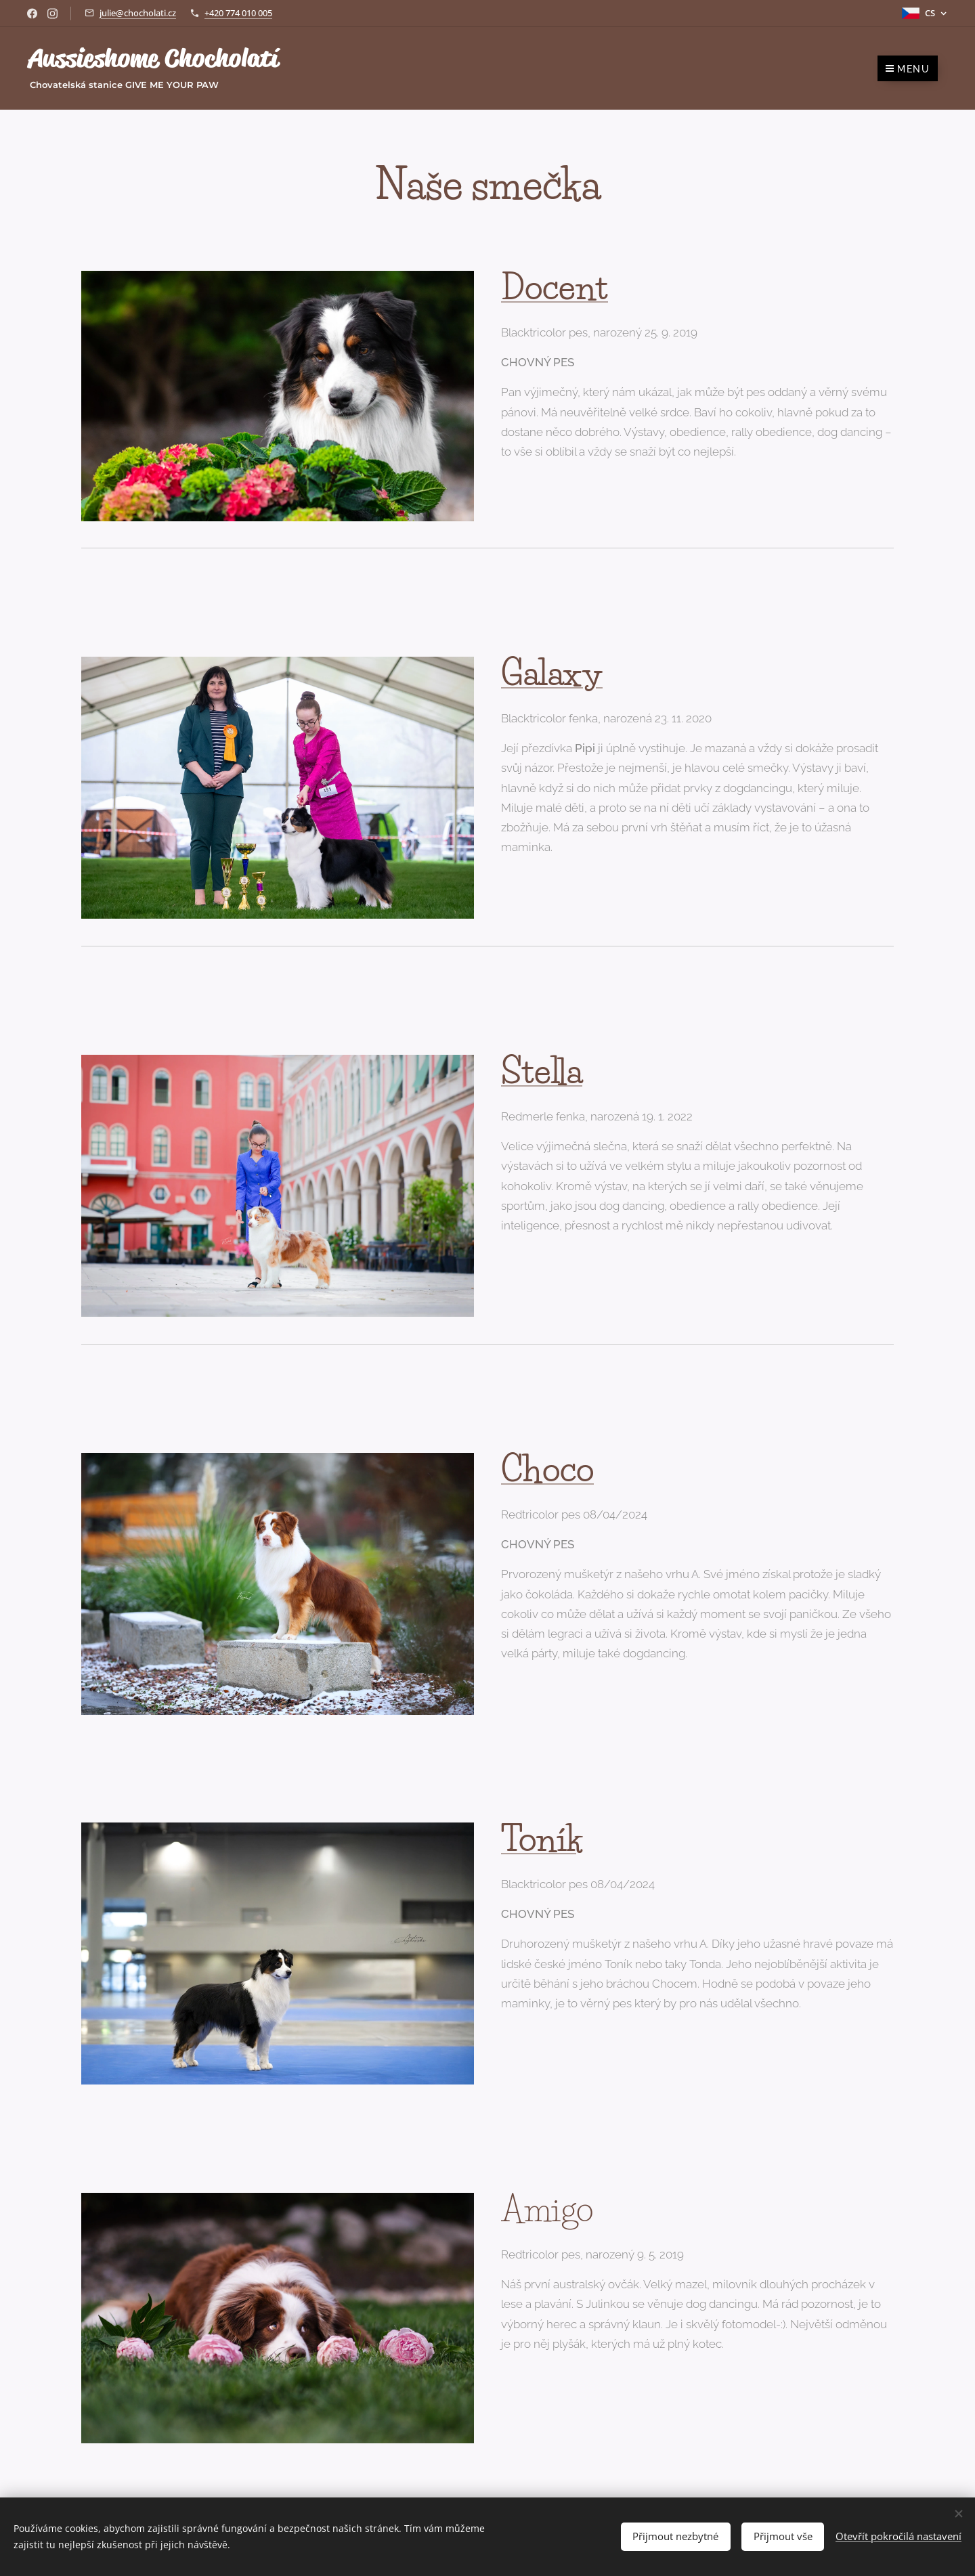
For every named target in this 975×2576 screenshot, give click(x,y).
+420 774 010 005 (238, 13)
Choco (547, 1469)
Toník (542, 1839)
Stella (541, 1071)
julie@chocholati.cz (138, 13)
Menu (908, 69)
